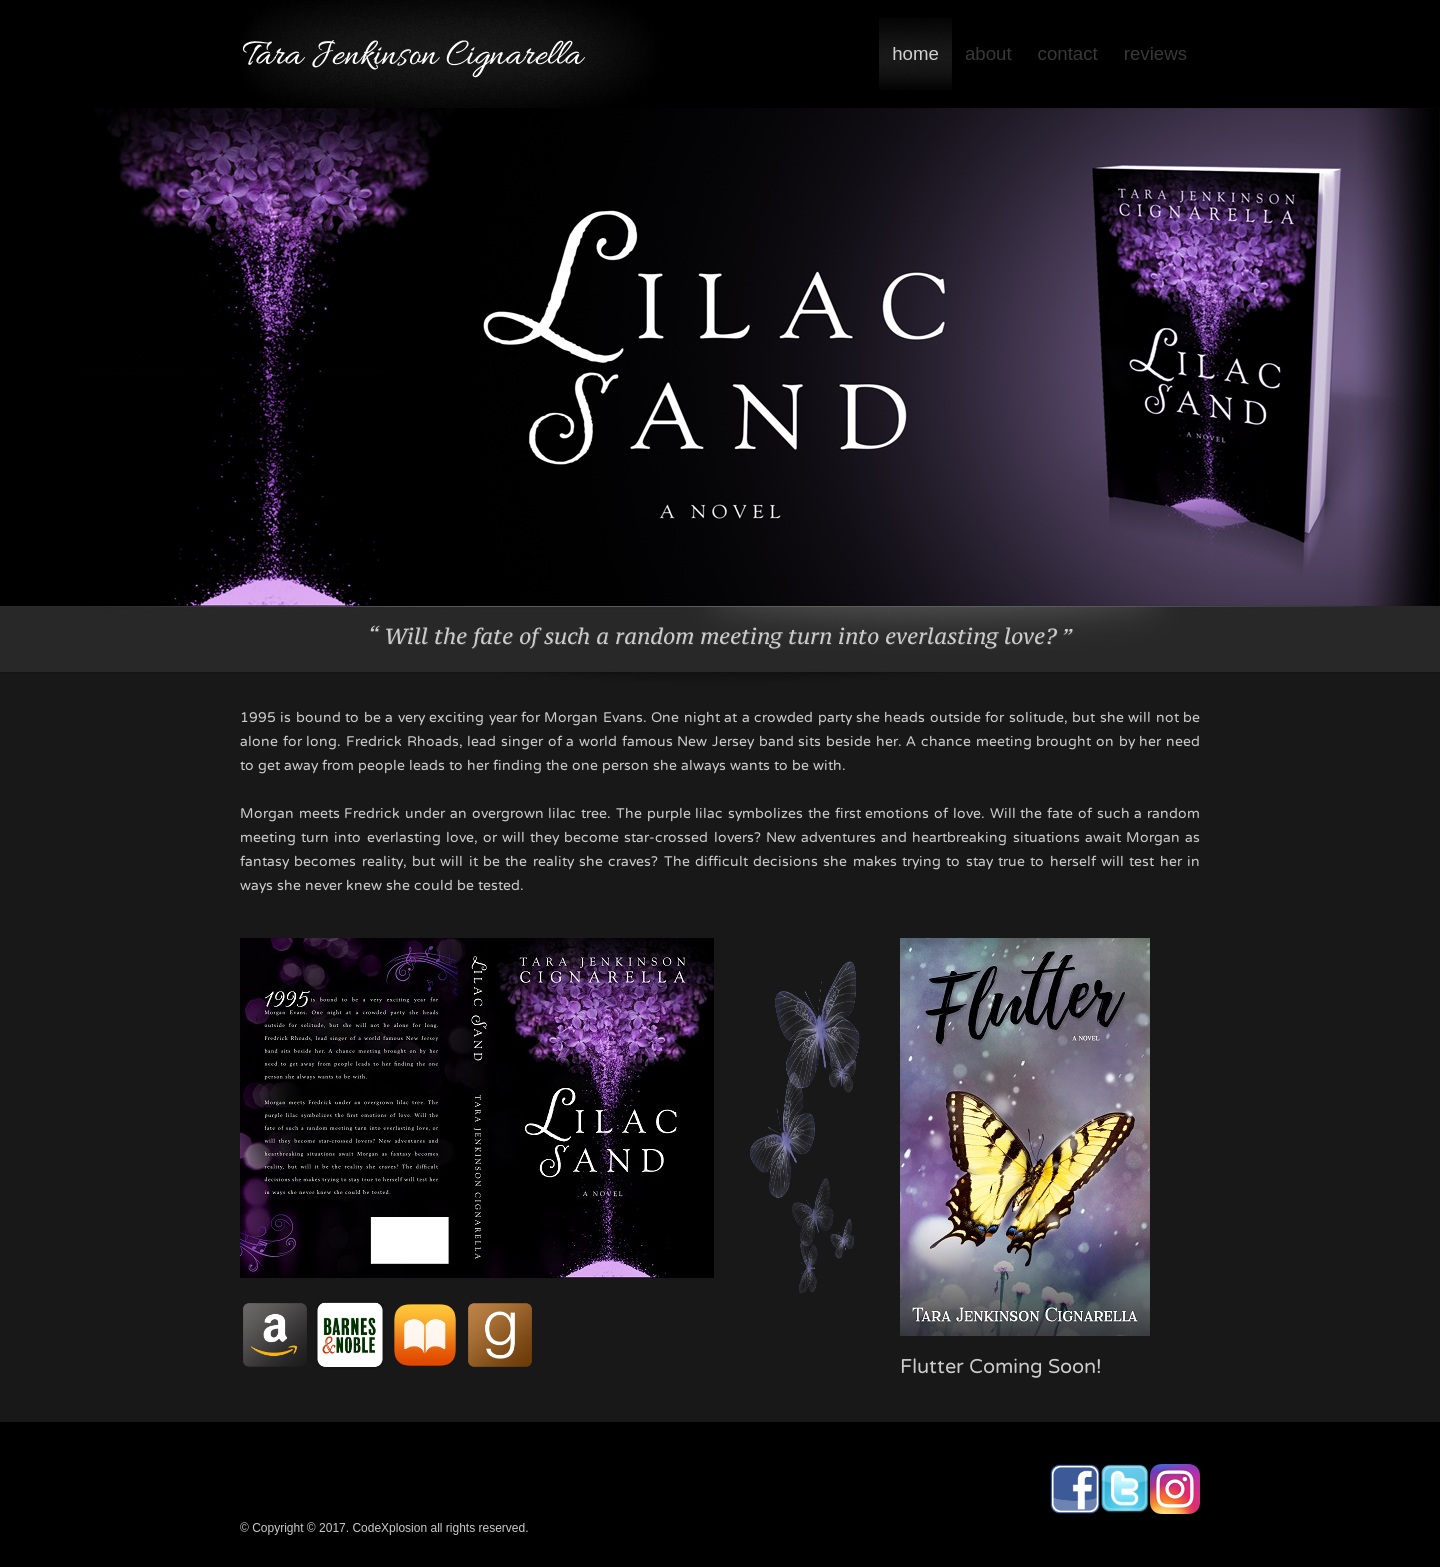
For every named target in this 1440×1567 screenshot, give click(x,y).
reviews (1155, 53)
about (988, 53)
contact (1068, 53)
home (915, 53)
